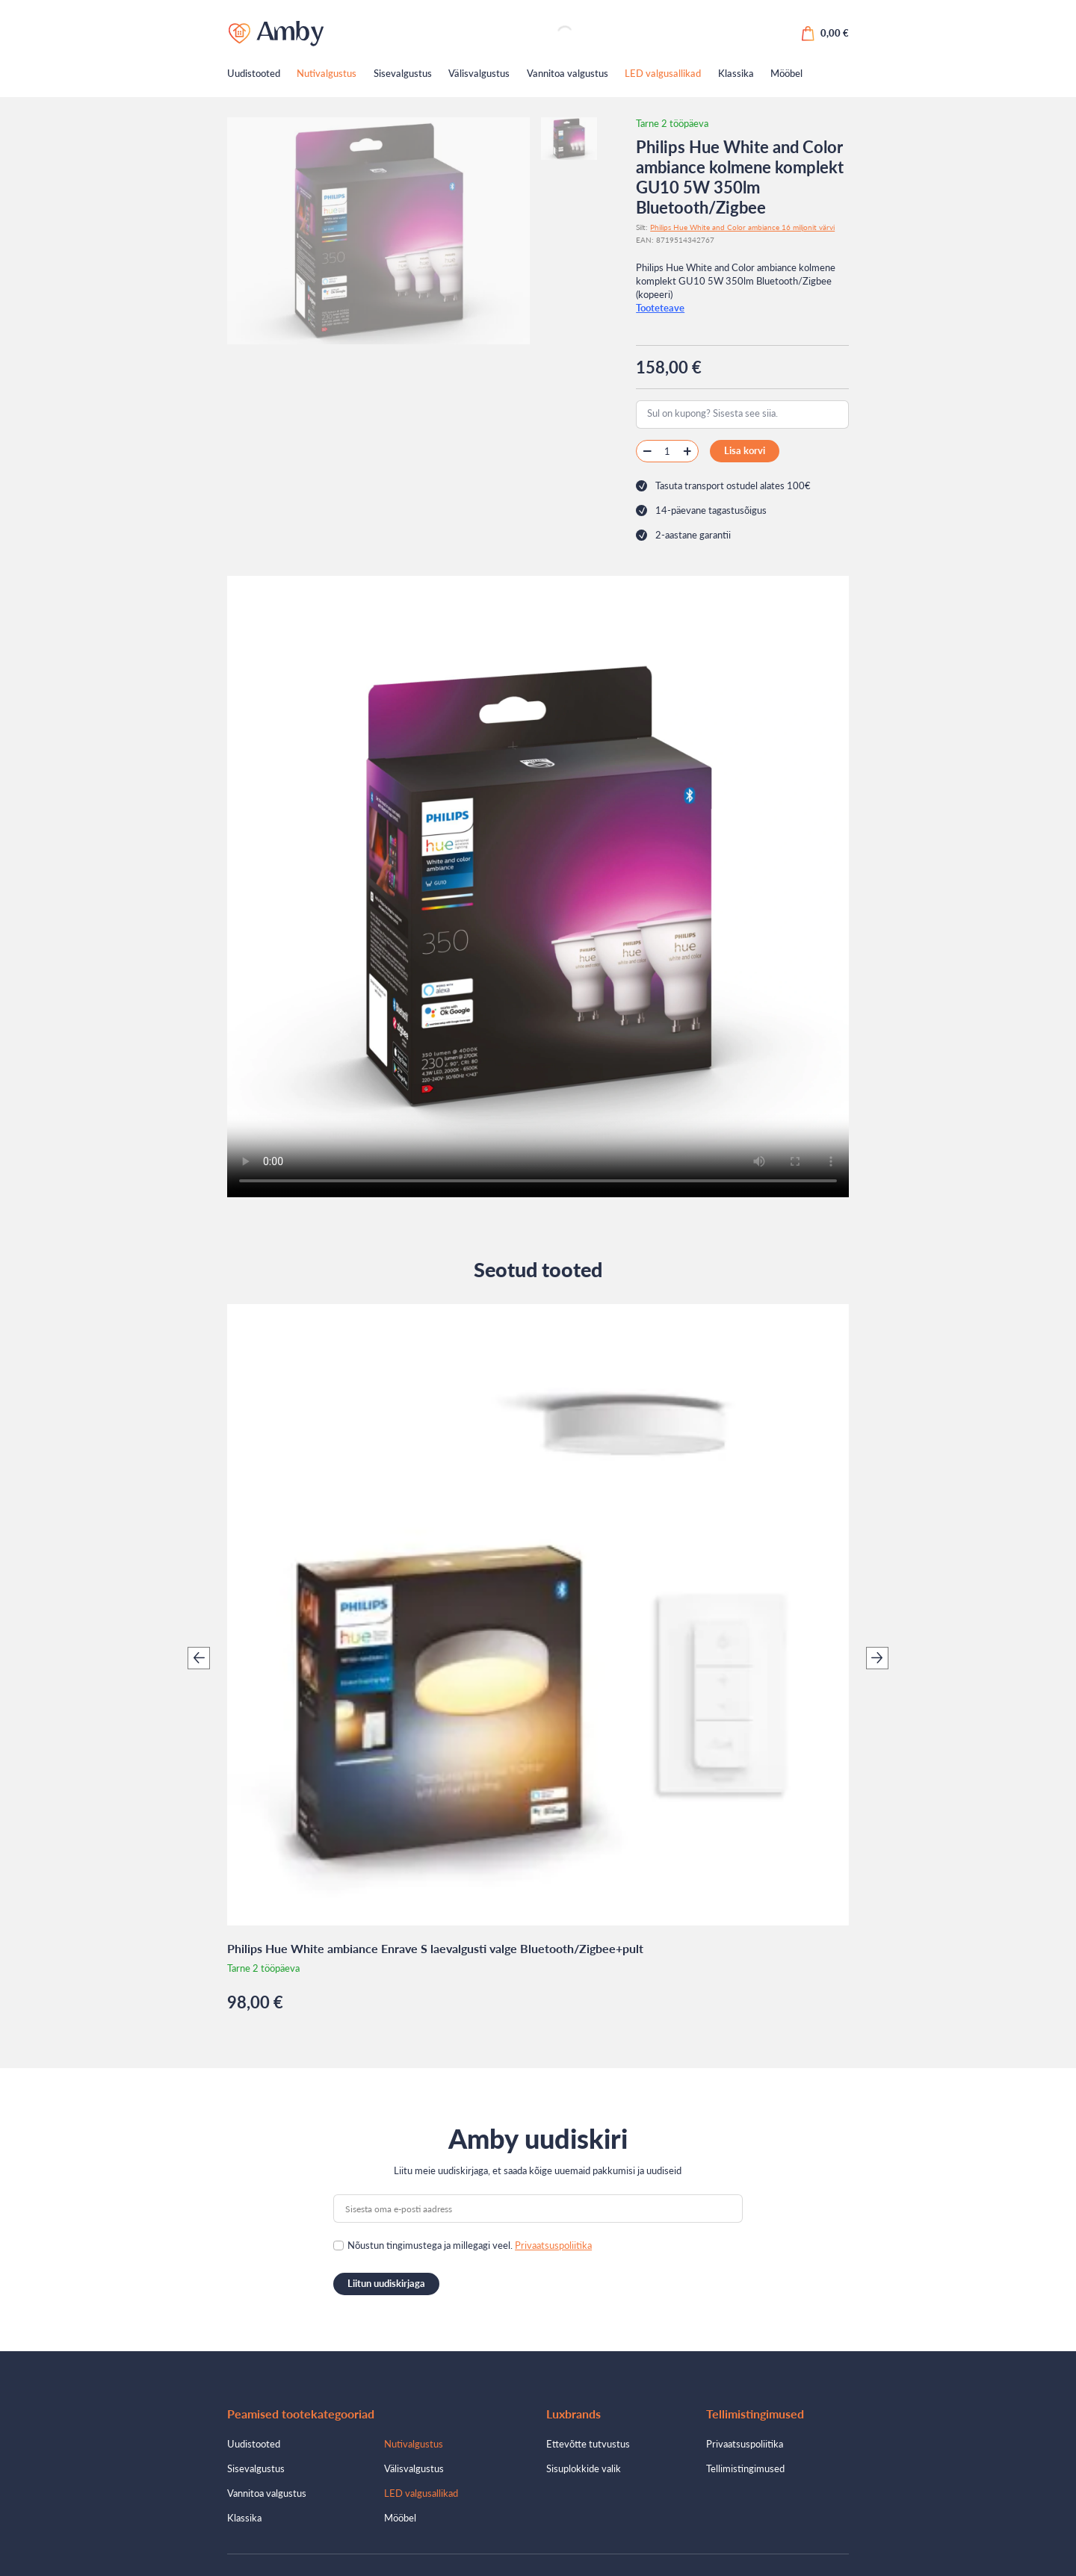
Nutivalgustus (326, 73)
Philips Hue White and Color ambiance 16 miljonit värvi (742, 227)
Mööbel (786, 73)
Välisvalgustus (479, 73)
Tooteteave (660, 308)
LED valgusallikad (663, 73)
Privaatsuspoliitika (553, 2245)
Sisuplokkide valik (583, 2468)
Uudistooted (253, 73)
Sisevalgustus (403, 73)
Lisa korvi (744, 450)
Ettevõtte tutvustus (588, 2444)
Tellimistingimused (745, 2468)
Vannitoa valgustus (567, 73)
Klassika (736, 73)
